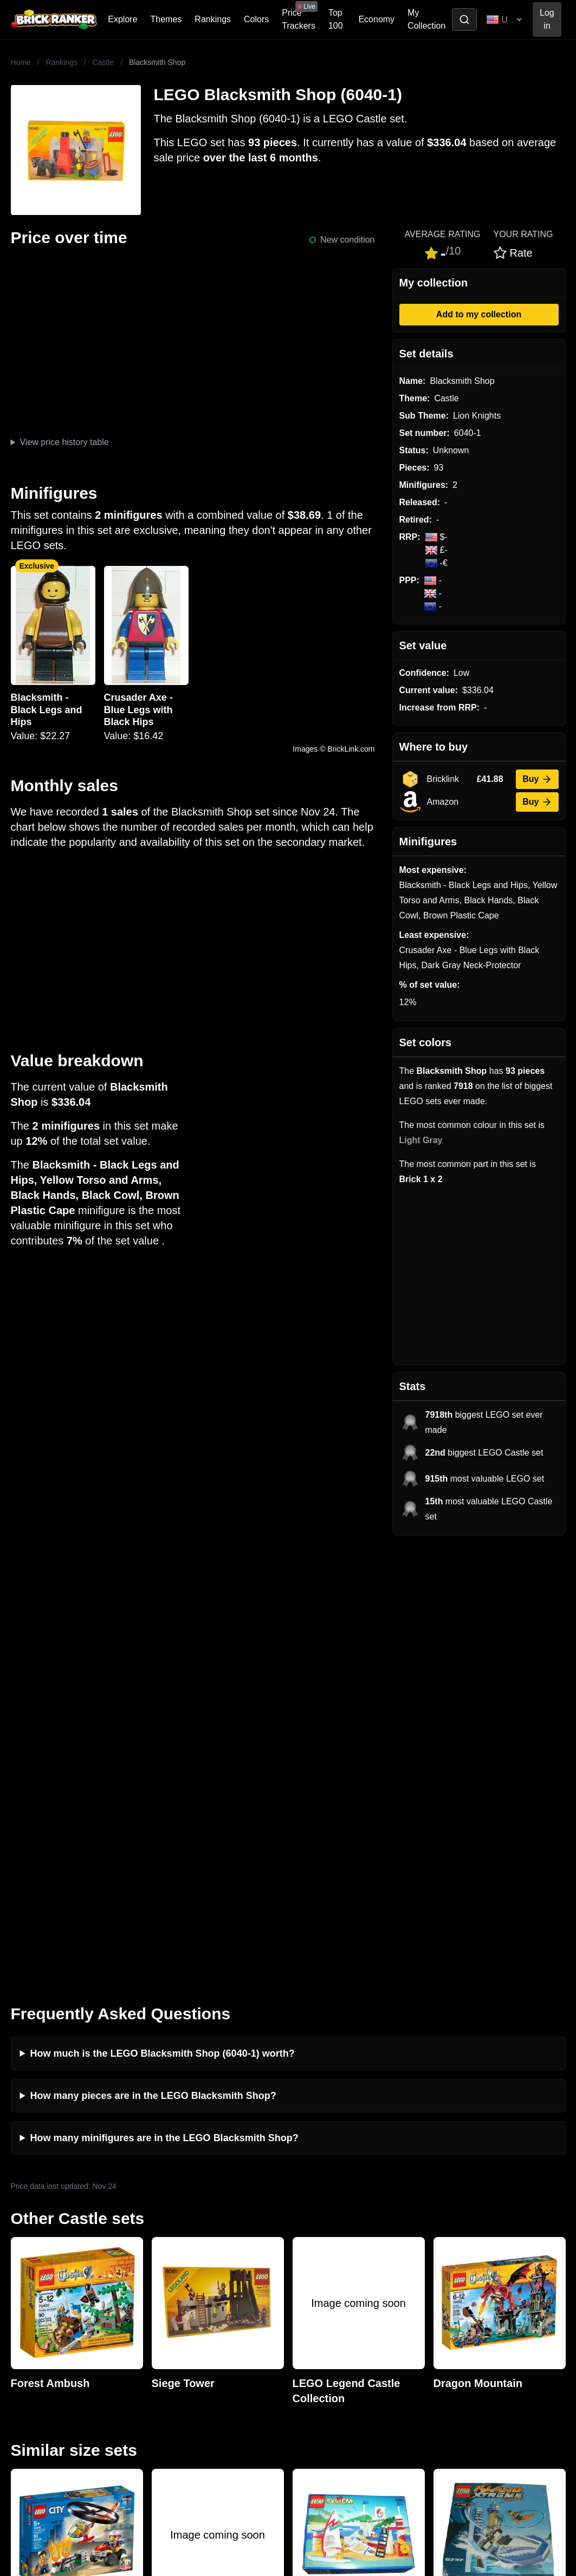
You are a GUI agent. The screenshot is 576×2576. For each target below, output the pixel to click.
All (440, 2273)
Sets (443, 2290)
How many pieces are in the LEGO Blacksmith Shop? (153, 1655)
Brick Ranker (33, 2253)
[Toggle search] (464, 19)
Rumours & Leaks (179, 2325)
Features (162, 2342)
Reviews (161, 2308)
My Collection (426, 19)
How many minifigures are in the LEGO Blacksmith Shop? (164, 1697)
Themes (166, 19)
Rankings (213, 19)
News (156, 2273)
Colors (256, 19)
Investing (162, 2290)
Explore (122, 19)
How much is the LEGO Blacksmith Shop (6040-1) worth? (162, 1613)
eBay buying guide (326, 2290)
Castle (103, 62)
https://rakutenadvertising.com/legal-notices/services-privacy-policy (105, 2458)
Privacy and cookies (183, 2360)
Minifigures (456, 2308)
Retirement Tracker (327, 2273)
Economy (376, 19)
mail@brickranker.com (43, 2295)
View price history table (64, 442)
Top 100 (335, 19)
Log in (547, 19)
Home (21, 62)
